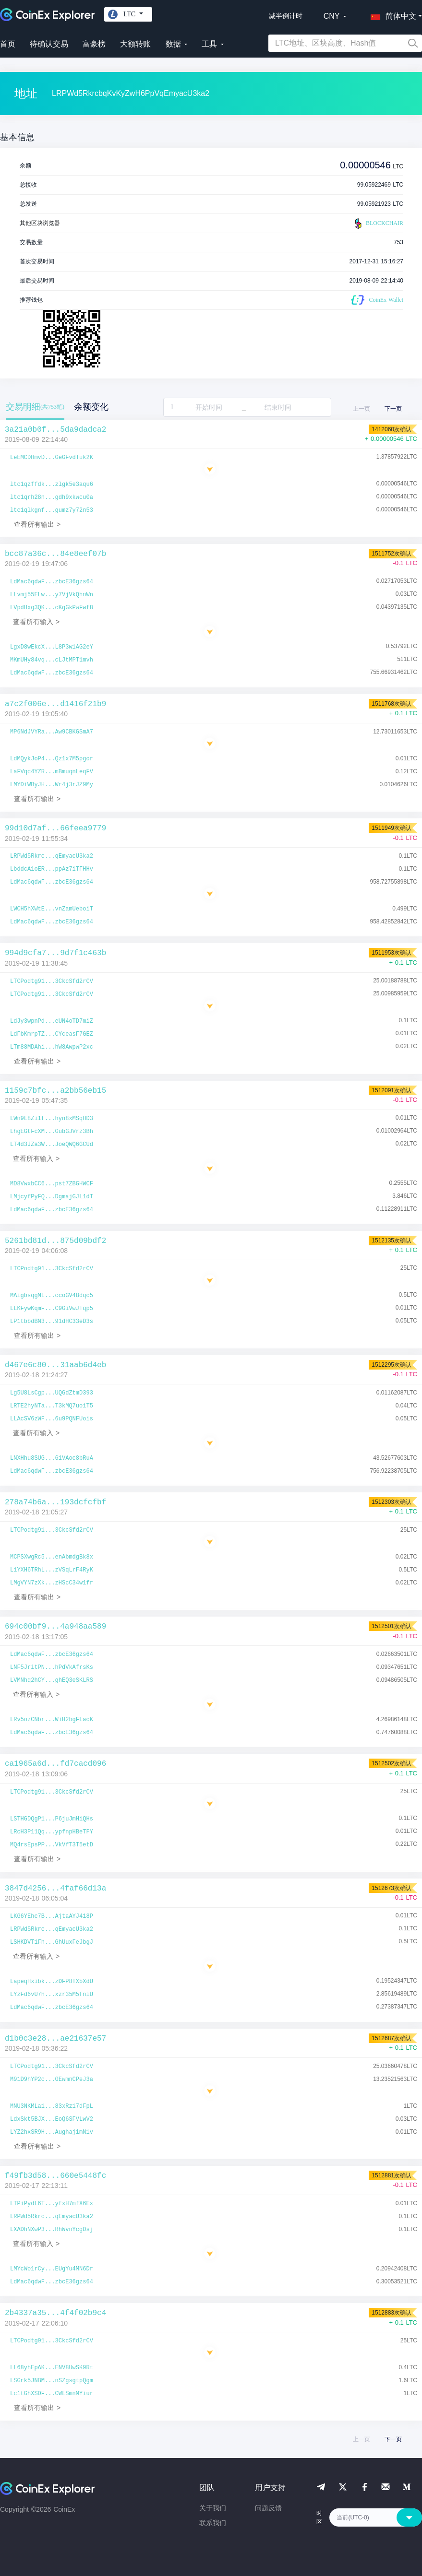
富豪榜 (94, 44)
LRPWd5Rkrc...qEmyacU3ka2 (51, 856)
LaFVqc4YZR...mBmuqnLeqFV (51, 771)
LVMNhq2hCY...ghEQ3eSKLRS (51, 1680)
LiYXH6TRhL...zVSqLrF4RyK (51, 1570)
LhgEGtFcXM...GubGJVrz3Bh (51, 1131)
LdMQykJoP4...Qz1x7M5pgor (51, 759)
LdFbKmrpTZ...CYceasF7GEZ (51, 1034)
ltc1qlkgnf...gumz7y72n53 (51, 510)
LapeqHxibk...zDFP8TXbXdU (51, 1981)
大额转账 (135, 44)
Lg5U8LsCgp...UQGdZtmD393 (51, 1393)
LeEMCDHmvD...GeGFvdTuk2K (51, 457)
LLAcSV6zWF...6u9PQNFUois (51, 1419)
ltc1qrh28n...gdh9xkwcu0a (51, 497)
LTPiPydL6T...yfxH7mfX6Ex (51, 2203)
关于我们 (212, 2508)
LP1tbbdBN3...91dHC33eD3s (51, 1321)
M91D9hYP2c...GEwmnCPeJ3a (51, 2079)
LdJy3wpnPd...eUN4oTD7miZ (51, 1021)
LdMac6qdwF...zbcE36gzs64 (51, 582)
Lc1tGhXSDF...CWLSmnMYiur (51, 2393)
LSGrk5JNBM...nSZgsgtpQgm (51, 2380)
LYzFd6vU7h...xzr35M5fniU (51, 1994)
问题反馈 (268, 2508)
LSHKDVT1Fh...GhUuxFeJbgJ (51, 1942)
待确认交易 (49, 44)
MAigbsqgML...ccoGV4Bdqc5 (51, 1295)
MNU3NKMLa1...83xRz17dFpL (51, 2106)
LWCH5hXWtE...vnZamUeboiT (51, 909)
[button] (391, 14)
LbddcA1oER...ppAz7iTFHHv (51, 869)
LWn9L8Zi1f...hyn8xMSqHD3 (51, 1118)
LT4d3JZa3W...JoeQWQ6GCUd (51, 1144)
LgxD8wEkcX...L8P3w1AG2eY (51, 647)
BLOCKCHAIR (377, 223)
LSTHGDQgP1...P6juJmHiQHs (51, 1819)
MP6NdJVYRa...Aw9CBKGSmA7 (51, 732)
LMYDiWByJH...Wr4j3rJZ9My (51, 784)
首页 (7, 44)
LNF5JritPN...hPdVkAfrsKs (51, 1667)
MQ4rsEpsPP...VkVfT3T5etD (51, 1845)
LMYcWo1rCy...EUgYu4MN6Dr (51, 2269)
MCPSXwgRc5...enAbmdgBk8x (51, 1557)
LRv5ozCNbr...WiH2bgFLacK (51, 1719)
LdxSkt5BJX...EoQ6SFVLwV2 (51, 2119)
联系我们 (212, 2523)
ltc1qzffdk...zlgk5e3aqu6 (51, 484)
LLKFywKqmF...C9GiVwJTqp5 (51, 1308)
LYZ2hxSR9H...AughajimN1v (51, 2132)
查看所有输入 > (36, 622)
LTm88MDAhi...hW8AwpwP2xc (51, 1047)
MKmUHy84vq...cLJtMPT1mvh (51, 660)
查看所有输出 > (37, 524)
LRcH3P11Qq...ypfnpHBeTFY (51, 1832)
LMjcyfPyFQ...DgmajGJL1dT (51, 1196)
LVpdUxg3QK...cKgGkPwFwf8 (51, 607)
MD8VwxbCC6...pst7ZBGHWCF (51, 1184)
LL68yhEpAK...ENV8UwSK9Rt (51, 2367)
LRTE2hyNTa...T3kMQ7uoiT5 (51, 1406)
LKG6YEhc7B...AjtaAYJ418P (51, 1916)
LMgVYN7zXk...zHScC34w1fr (51, 1583)
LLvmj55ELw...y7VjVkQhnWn (51, 594)
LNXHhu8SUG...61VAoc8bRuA (51, 1458)
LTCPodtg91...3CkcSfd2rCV (51, 981)
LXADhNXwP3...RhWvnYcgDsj (51, 2229)
